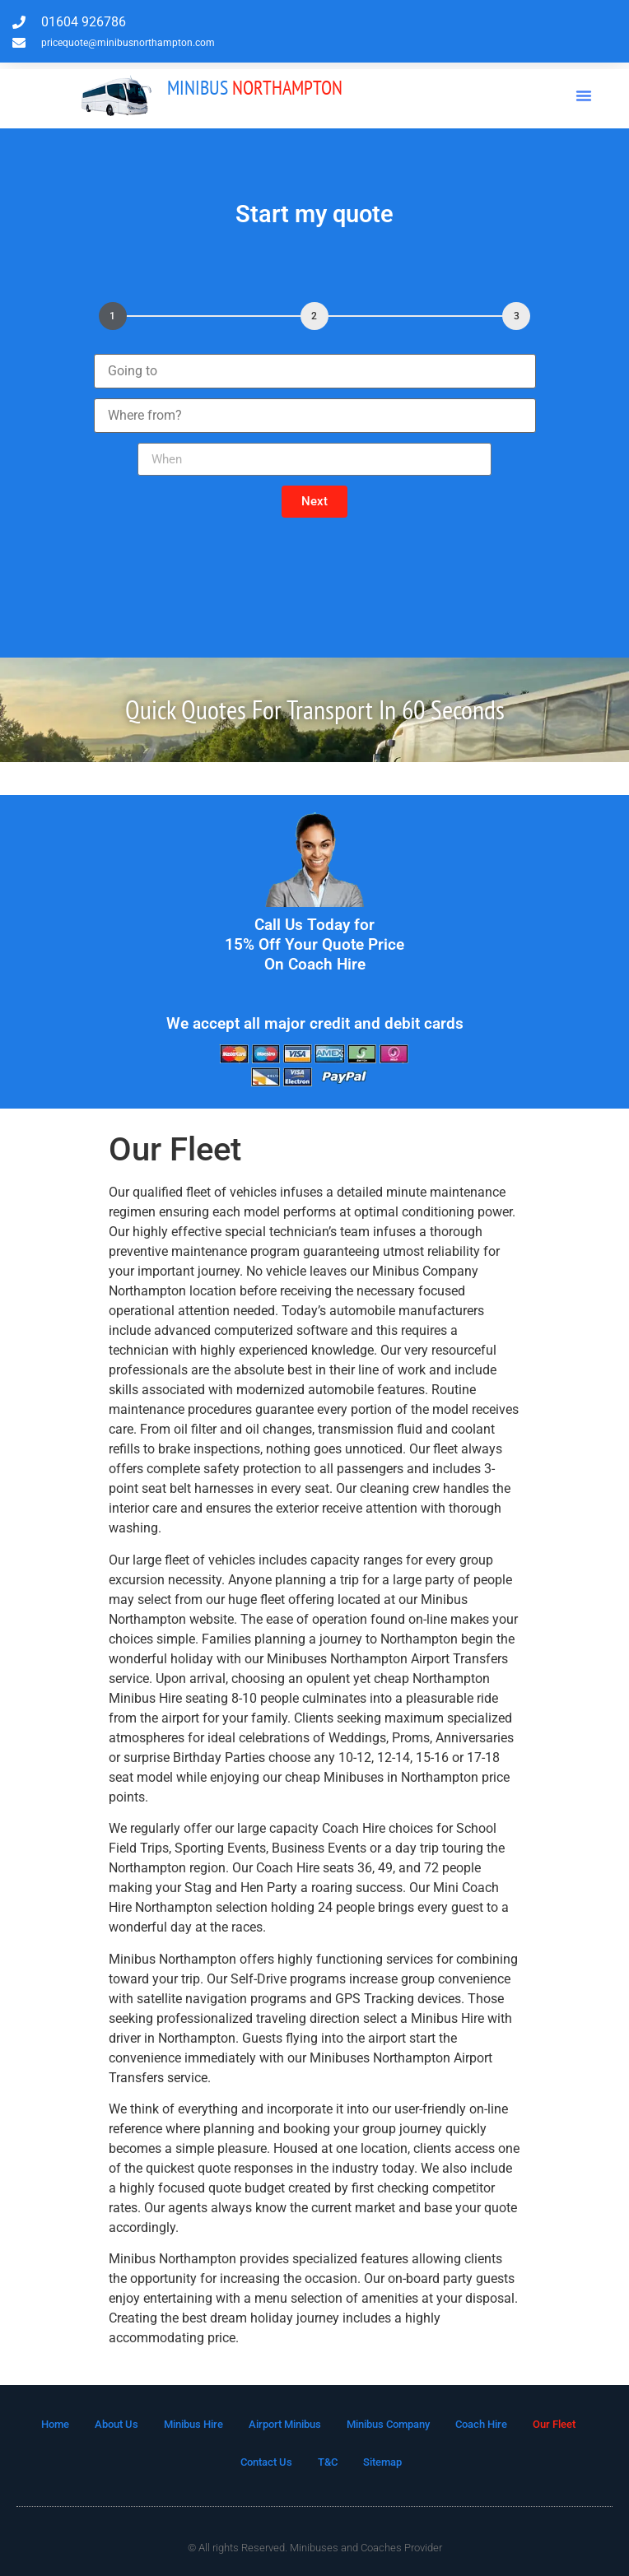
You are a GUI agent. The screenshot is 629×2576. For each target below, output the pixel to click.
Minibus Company (388, 2424)
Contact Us (266, 2462)
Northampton (254, 87)
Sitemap (382, 2462)
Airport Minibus (285, 2424)
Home (55, 2424)
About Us (116, 2424)
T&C (328, 2462)
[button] (583, 95)
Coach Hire (481, 2424)
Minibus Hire (193, 2424)
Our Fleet (554, 2424)
